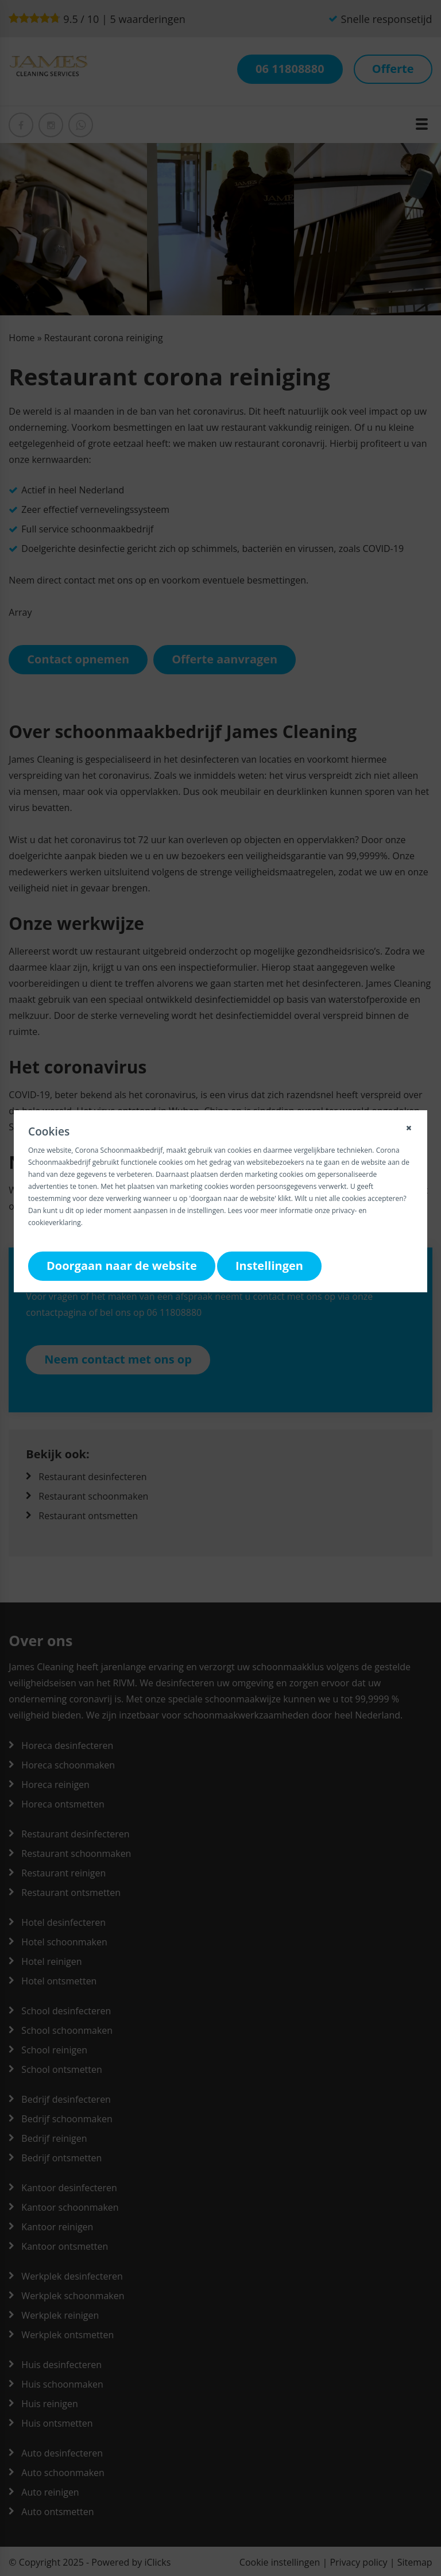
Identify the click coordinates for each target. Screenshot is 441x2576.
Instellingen (269, 1265)
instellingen (205, 1210)
